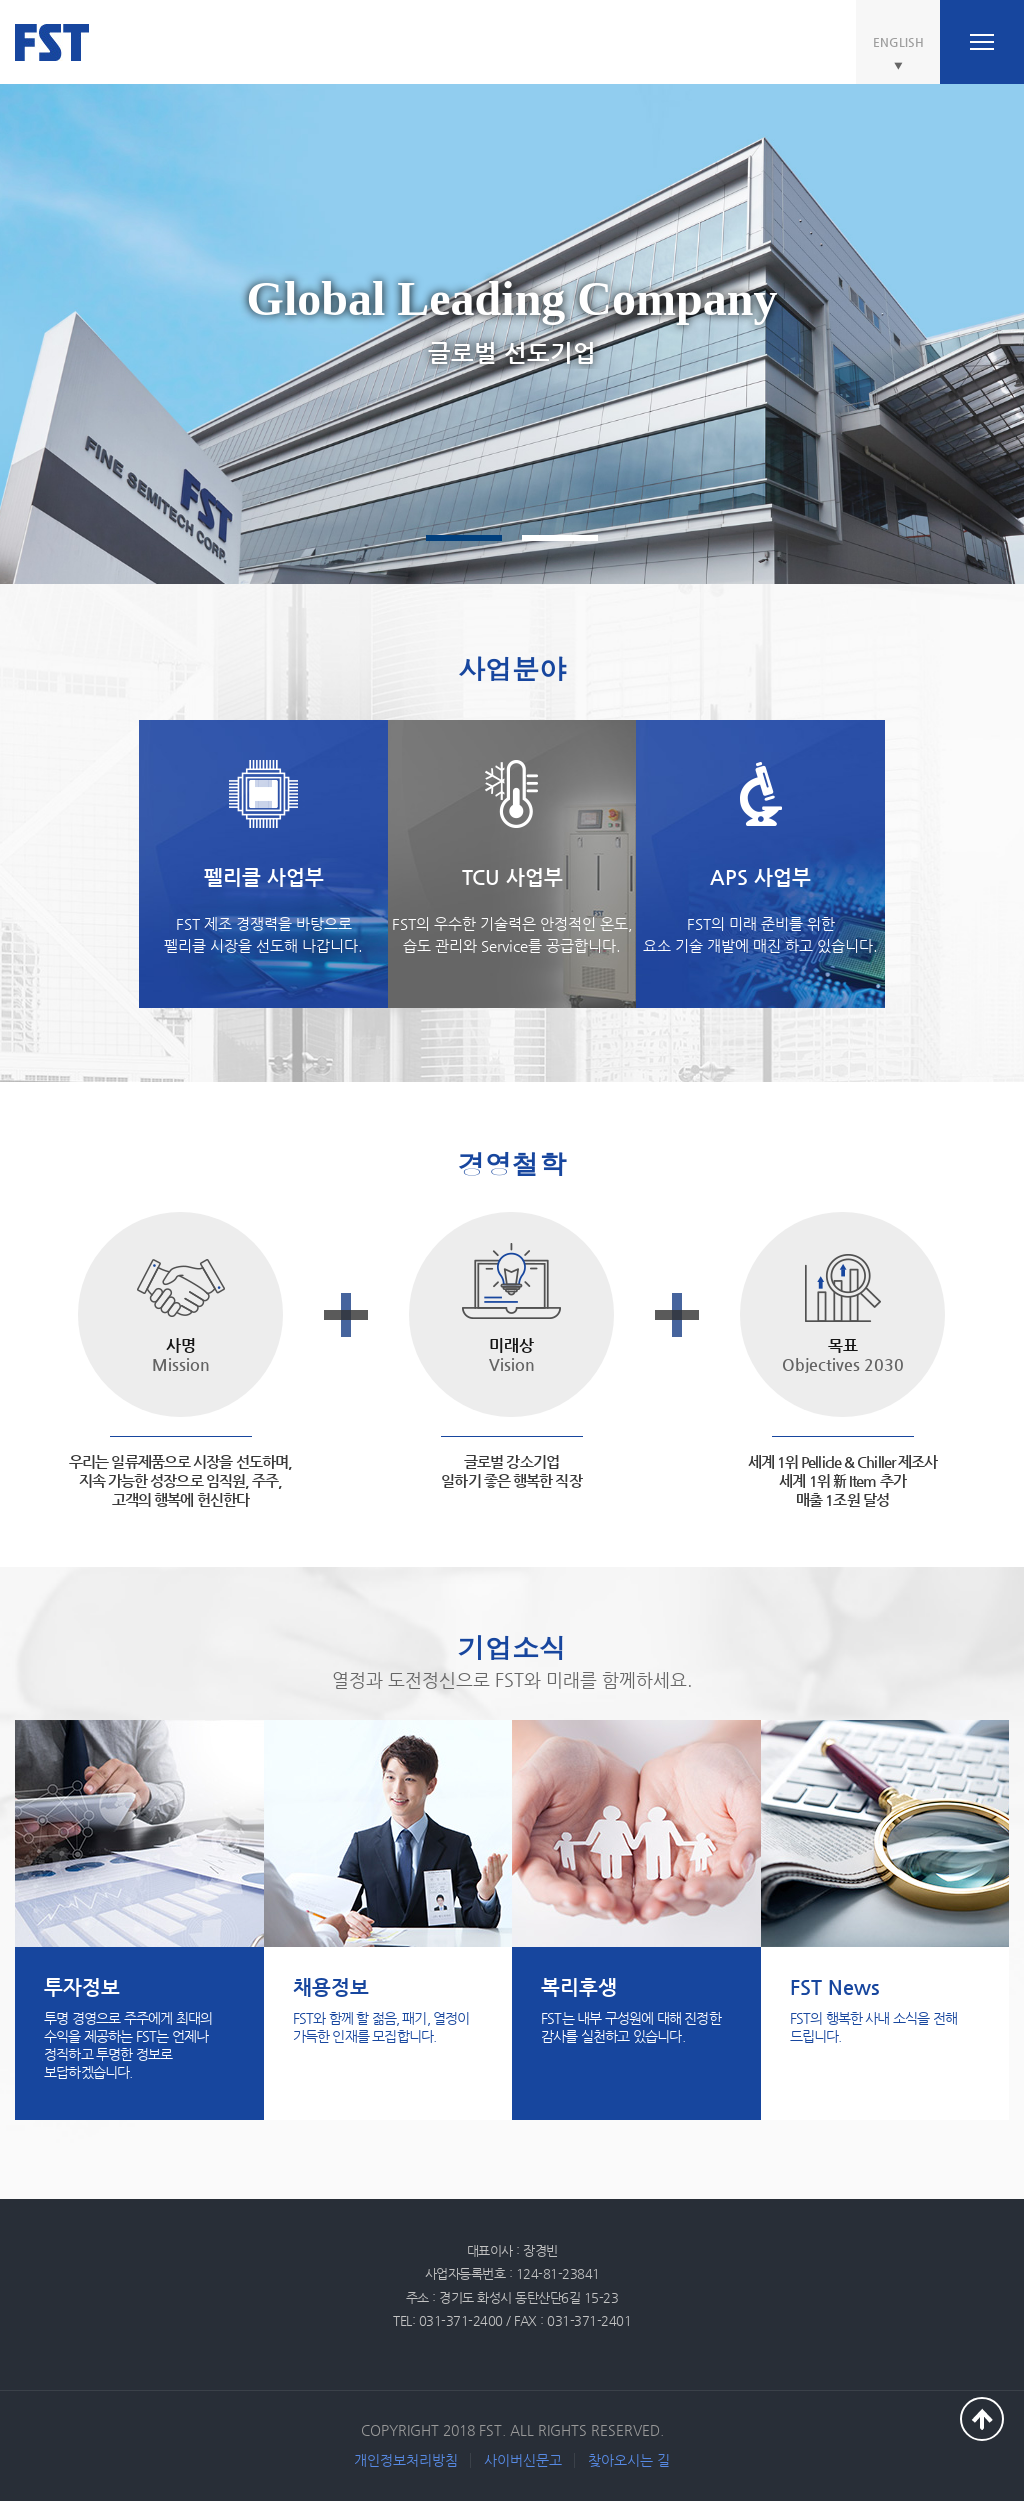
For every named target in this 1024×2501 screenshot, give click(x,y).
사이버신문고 (523, 2460)
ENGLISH (898, 42)
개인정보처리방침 (406, 2460)
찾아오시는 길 (629, 2460)
